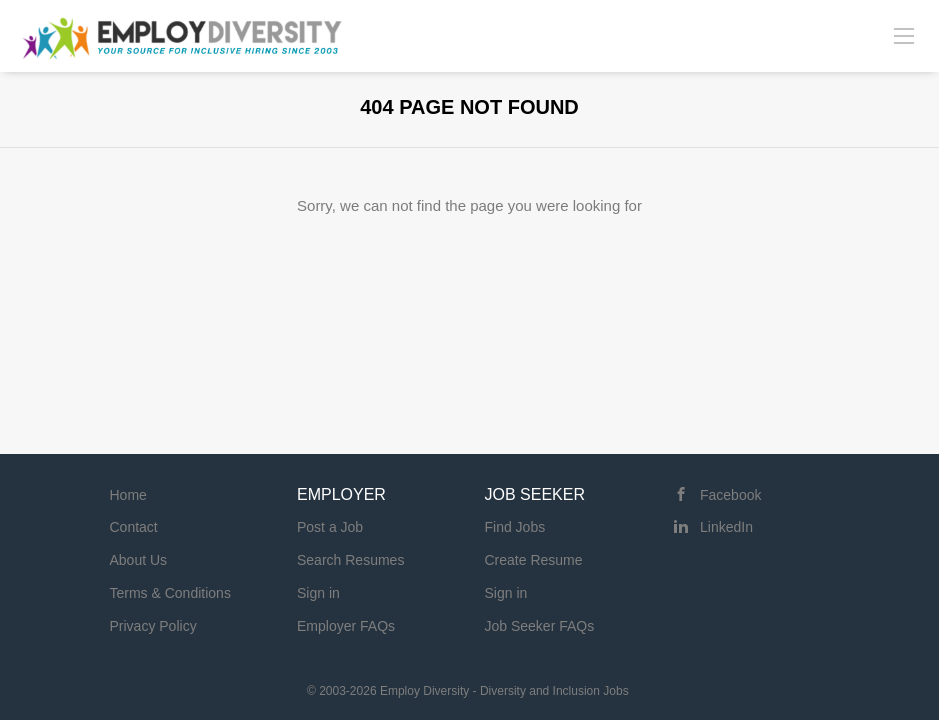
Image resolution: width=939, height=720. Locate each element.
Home (128, 495)
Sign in (318, 593)
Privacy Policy (153, 626)
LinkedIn (726, 527)
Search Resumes (350, 560)
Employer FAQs (346, 626)
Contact (134, 527)
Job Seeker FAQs (540, 626)
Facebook (730, 495)
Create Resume (534, 560)
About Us (139, 560)
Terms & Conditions (170, 593)
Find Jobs (515, 527)
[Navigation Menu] (904, 35)
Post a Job (330, 527)
